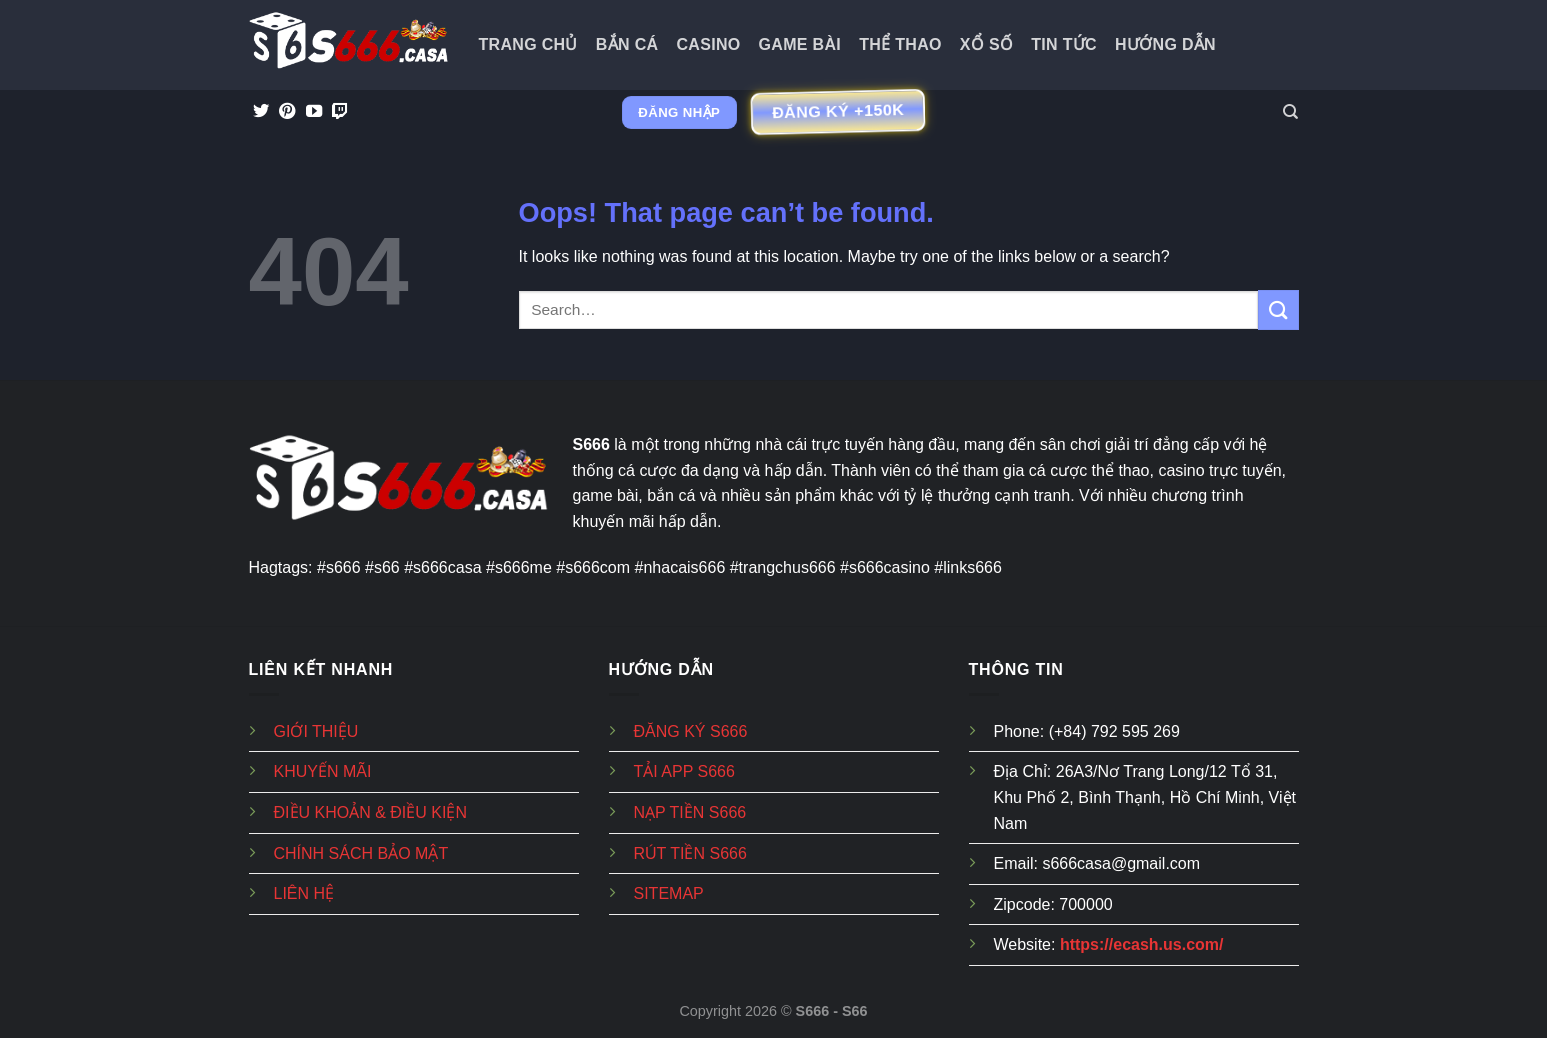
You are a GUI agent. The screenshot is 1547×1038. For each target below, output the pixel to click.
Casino (708, 44)
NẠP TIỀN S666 (690, 812)
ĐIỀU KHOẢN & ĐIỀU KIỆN (370, 812)
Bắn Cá (627, 44)
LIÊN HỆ (304, 893)
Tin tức (1064, 44)
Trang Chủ (528, 44)
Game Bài (800, 44)
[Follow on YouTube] (314, 112)
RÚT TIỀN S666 (690, 853)
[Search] (1290, 112)
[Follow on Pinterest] (287, 112)
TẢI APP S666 (684, 771)
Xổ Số (986, 44)
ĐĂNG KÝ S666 (691, 731)
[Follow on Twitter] (261, 112)
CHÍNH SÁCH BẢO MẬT (361, 853)
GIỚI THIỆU (316, 731)
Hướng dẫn (1165, 44)
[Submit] (1278, 309)
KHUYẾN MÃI (323, 771)
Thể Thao (900, 44)
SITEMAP (669, 893)
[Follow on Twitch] (340, 112)
